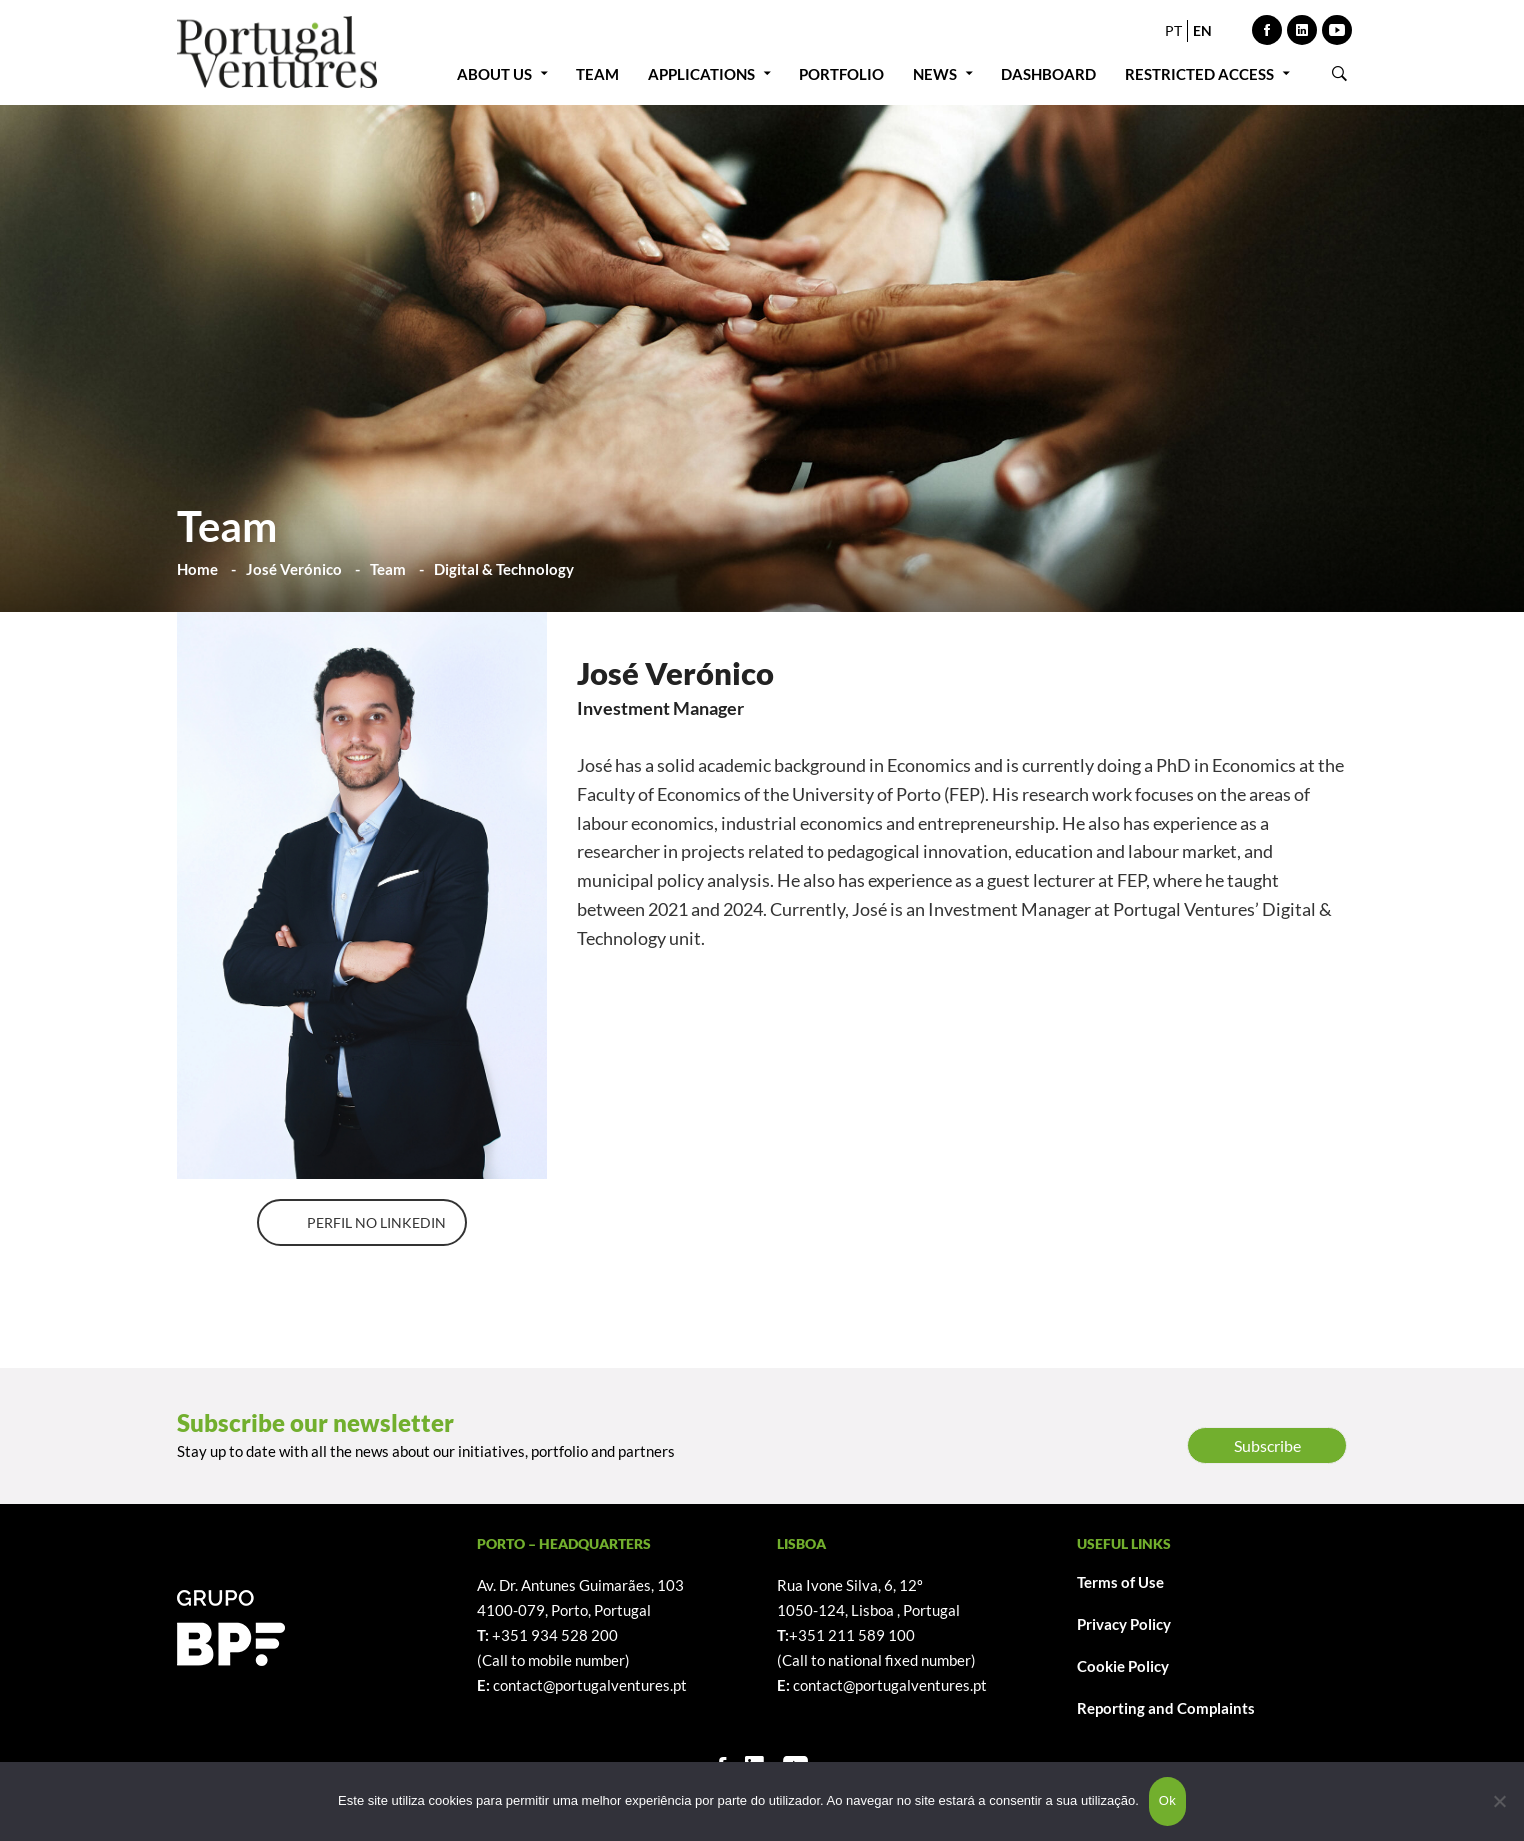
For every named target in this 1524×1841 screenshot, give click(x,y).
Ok (1167, 1800)
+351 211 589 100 (852, 1635)
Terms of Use (1120, 1582)
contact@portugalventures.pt (590, 1685)
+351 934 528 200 (555, 1635)
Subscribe (1267, 1445)
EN (1202, 30)
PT (1173, 30)
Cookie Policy (1123, 1666)
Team (388, 569)
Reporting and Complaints (1166, 1708)
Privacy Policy (1124, 1624)
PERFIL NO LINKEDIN (376, 1222)
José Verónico (294, 569)
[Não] (1499, 1801)
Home (197, 569)
